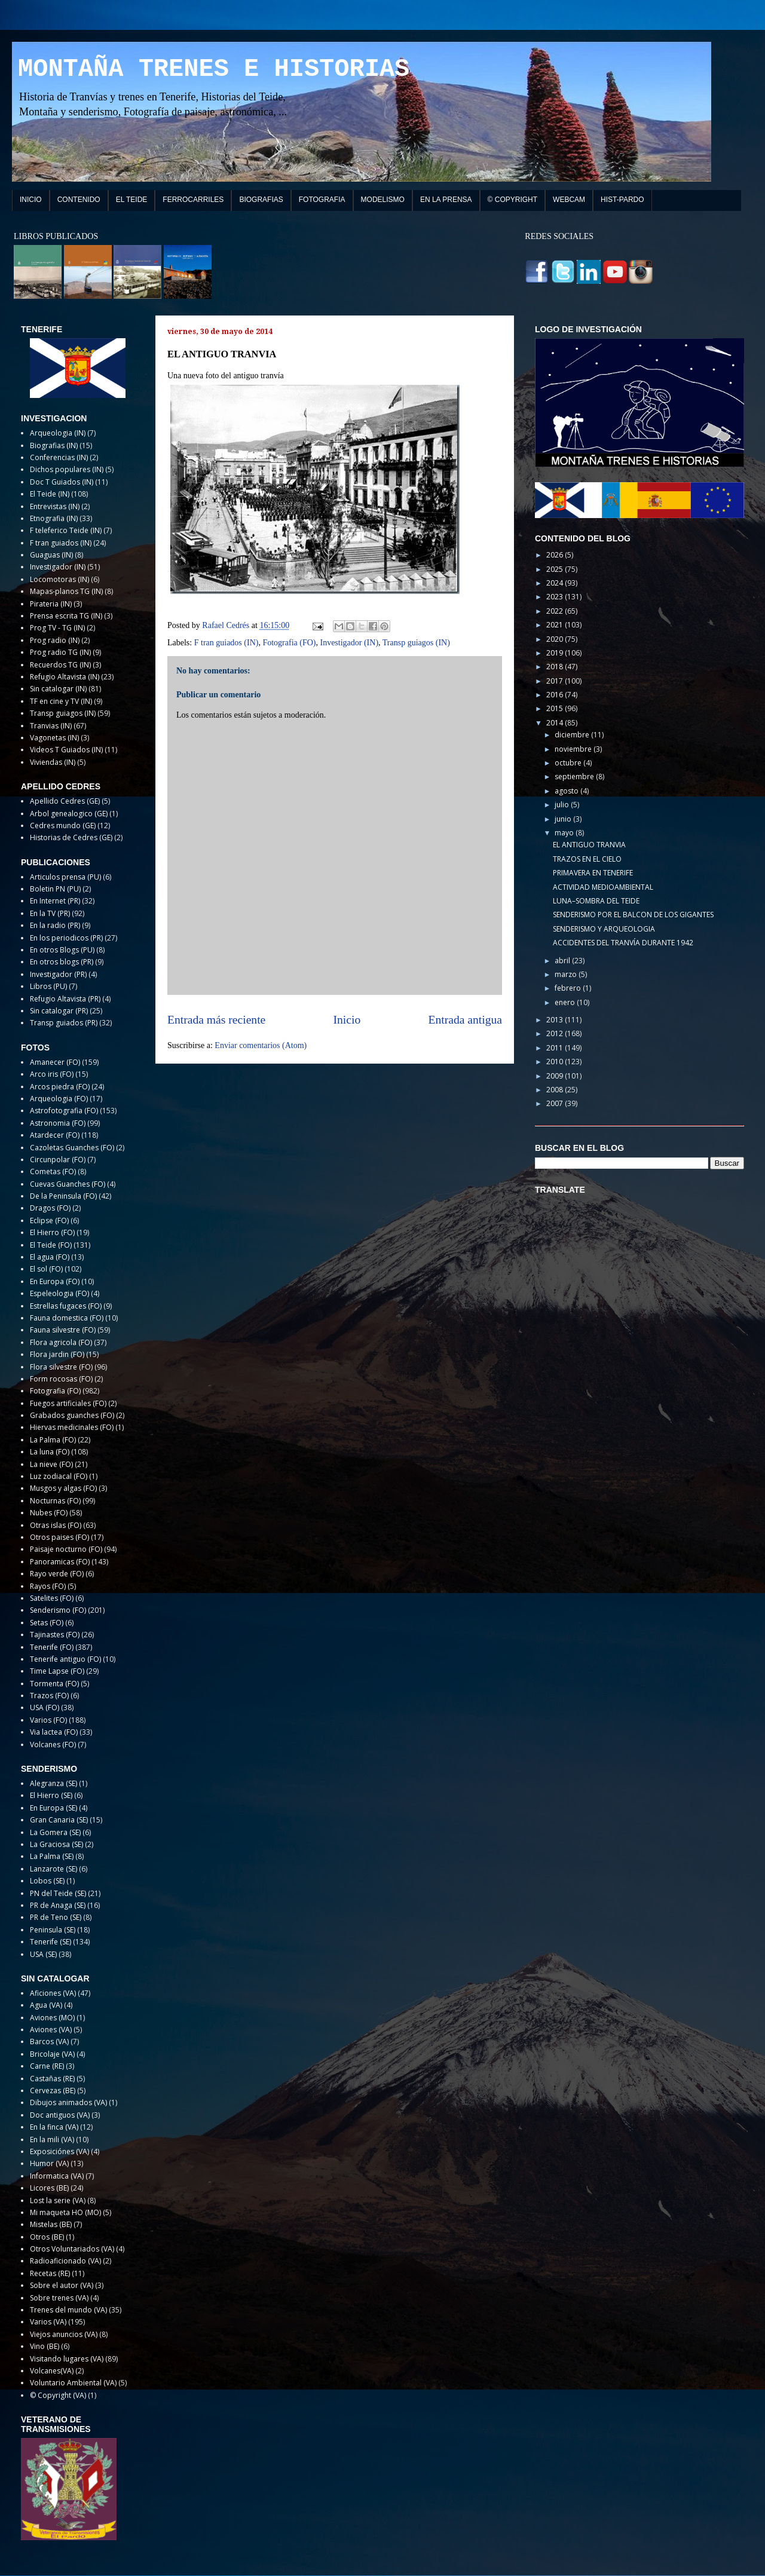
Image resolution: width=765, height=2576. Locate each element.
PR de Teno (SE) (55, 1917)
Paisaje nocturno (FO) (66, 1549)
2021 (555, 625)
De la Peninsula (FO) (63, 1196)
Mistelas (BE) (51, 2224)
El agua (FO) (49, 1257)
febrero (569, 988)
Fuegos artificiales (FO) (68, 1403)
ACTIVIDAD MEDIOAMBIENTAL (603, 887)
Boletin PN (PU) (55, 889)
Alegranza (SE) (53, 1783)
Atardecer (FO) (54, 1135)
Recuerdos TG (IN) (60, 665)
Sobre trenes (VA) (59, 2298)
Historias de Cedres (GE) (71, 837)
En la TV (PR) (50, 913)
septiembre (575, 776)
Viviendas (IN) (52, 762)
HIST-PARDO (622, 199)
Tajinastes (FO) (54, 1634)
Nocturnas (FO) (55, 1501)
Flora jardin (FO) (57, 1354)
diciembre (573, 735)
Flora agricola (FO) (61, 1342)
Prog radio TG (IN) (60, 652)
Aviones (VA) (51, 2029)
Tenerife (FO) (52, 1647)
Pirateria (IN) (51, 604)
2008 (555, 1090)
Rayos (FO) (48, 1586)
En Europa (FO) (54, 1281)
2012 (555, 1033)
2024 (555, 583)
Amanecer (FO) (55, 1062)
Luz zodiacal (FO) (58, 1476)
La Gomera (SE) (55, 1832)
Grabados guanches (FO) (72, 1415)
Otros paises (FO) (59, 1537)
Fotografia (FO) (289, 642)
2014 (555, 723)
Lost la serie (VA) (57, 2200)
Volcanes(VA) (52, 2371)
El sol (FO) (46, 1269)
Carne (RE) (47, 2066)
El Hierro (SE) (51, 1795)
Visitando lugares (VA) (66, 2359)
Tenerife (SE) (50, 1942)
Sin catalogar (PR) (59, 1011)
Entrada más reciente (216, 1019)
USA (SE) (43, 1954)
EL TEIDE (132, 199)
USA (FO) (44, 1707)
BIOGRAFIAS (261, 199)
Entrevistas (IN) (54, 506)
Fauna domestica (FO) (66, 1318)
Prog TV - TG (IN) (57, 628)
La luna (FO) (49, 1452)
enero (566, 1002)
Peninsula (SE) (52, 1930)
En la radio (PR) (55, 925)
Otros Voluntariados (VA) (72, 2249)
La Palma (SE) (52, 1856)
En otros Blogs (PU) (62, 950)
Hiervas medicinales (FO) (72, 1427)
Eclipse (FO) (49, 1220)
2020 (555, 639)
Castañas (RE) (52, 2078)
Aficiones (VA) (53, 1993)
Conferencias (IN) (59, 457)
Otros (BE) (47, 2237)
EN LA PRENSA (446, 199)
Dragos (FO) (50, 1208)
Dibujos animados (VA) (68, 2102)
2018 (555, 666)
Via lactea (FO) (54, 1732)
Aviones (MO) (52, 2018)
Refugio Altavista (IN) (64, 677)
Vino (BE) (44, 2346)
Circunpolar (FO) (57, 1159)
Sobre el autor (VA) (61, 2285)
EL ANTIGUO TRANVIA (589, 845)
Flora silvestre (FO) (61, 1367)
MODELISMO (383, 199)
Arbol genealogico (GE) (69, 813)
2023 (555, 597)
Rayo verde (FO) (57, 1574)
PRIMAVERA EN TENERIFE (593, 873)
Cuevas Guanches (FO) (67, 1184)
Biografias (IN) (54, 445)
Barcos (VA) (49, 2041)
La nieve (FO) (51, 1464)
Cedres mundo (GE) (63, 825)
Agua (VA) (46, 2005)
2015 (555, 708)
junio (564, 819)
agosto (567, 791)
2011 (555, 1048)
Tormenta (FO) (54, 1683)
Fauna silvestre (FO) (63, 1330)
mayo (565, 833)
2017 (555, 681)
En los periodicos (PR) (66, 938)
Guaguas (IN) (51, 555)
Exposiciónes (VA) (59, 2151)
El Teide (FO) (51, 1245)
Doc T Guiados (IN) (61, 482)
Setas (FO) (46, 1623)
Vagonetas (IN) (54, 738)
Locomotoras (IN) (59, 579)
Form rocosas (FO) (61, 1379)
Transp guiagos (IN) (416, 642)
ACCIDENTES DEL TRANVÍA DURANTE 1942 (623, 943)
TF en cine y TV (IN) (61, 701)
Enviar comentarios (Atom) (261, 1045)
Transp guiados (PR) (63, 1023)
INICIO (31, 199)
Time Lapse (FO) (57, 1671)
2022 (555, 611)
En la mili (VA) (52, 2139)
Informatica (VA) (57, 2176)
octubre (569, 763)
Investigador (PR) (58, 974)
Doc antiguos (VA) (60, 2115)
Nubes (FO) (49, 1513)
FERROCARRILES (193, 199)
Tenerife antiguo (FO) (65, 1659)
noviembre (574, 749)
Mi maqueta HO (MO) (65, 2212)
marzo (567, 974)
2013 (555, 1020)
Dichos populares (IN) (66, 469)
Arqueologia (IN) (57, 433)
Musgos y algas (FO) (63, 1488)
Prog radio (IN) (54, 640)
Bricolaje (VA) (52, 2054)
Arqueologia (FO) (59, 1099)
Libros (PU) (48, 986)
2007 (555, 1103)
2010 (555, 1061)
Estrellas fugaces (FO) (66, 1306)
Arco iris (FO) (52, 1074)
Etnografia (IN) (54, 518)
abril (563, 960)
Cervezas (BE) (52, 2090)
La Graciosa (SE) (56, 1844)
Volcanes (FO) (53, 1744)
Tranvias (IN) (51, 726)
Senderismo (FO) (58, 1610)
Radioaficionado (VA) (65, 2261)
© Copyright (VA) (58, 2395)
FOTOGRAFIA (322, 199)
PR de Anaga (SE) (57, 1905)
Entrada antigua (466, 1019)
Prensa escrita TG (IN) (66, 616)
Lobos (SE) (47, 1881)
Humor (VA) (49, 2163)
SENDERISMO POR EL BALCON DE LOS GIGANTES (633, 914)
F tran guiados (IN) (226, 642)
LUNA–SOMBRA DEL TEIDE (596, 901)
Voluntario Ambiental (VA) (73, 2383)
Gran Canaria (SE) (59, 1820)
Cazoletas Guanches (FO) (72, 1147)
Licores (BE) (49, 2188)
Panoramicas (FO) (60, 1562)
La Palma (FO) (53, 1440)
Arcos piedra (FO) (60, 1087)
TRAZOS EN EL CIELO (587, 859)
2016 (555, 695)
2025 (555, 569)
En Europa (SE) (53, 1808)
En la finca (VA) (54, 2127)
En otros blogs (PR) (61, 962)
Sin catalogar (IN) (58, 689)
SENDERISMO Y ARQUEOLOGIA (604, 929)
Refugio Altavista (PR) (65, 999)
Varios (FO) (48, 1720)
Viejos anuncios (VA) (63, 2334)
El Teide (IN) (49, 494)
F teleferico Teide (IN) (66, 530)
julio (563, 805)
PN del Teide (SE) (58, 1893)
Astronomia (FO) (57, 1123)
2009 (555, 1076)
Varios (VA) (48, 2322)
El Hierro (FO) (52, 1232)
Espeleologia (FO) (59, 1293)
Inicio (347, 1019)
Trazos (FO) (49, 1695)
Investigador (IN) (349, 642)
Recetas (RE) (50, 2273)
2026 (555, 555)
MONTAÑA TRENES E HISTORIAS (213, 69)
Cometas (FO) (53, 1171)
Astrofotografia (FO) (64, 1110)
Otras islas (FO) (55, 1525)
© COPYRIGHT (513, 199)
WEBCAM (569, 199)
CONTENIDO (78, 199)
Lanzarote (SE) (53, 1869)
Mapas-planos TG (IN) (66, 591)
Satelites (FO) (52, 1598)
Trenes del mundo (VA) (68, 2310)
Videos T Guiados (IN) (66, 750)
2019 (555, 653)
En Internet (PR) (55, 901)
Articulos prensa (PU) (65, 877)
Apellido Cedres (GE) (65, 801)
